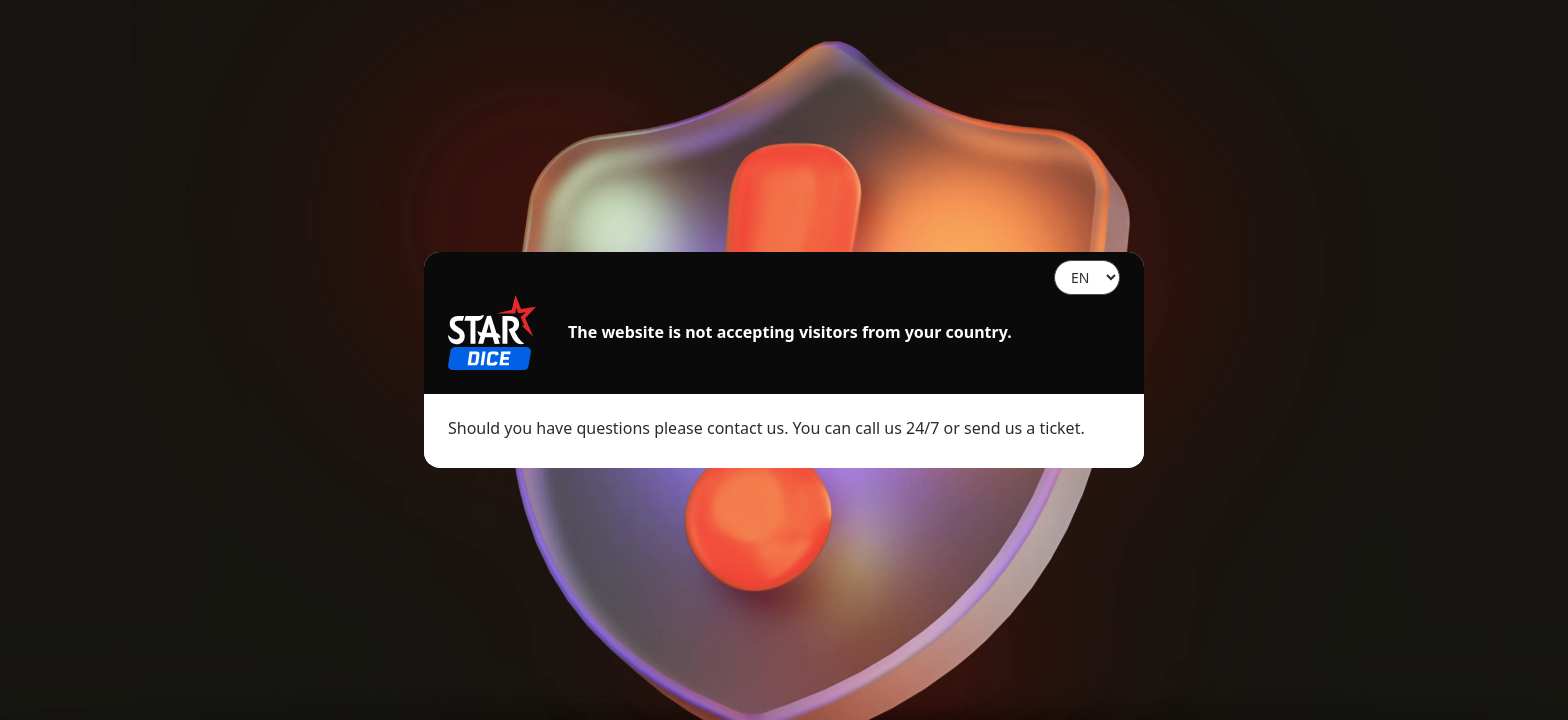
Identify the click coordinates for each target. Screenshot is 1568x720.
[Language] (1087, 277)
